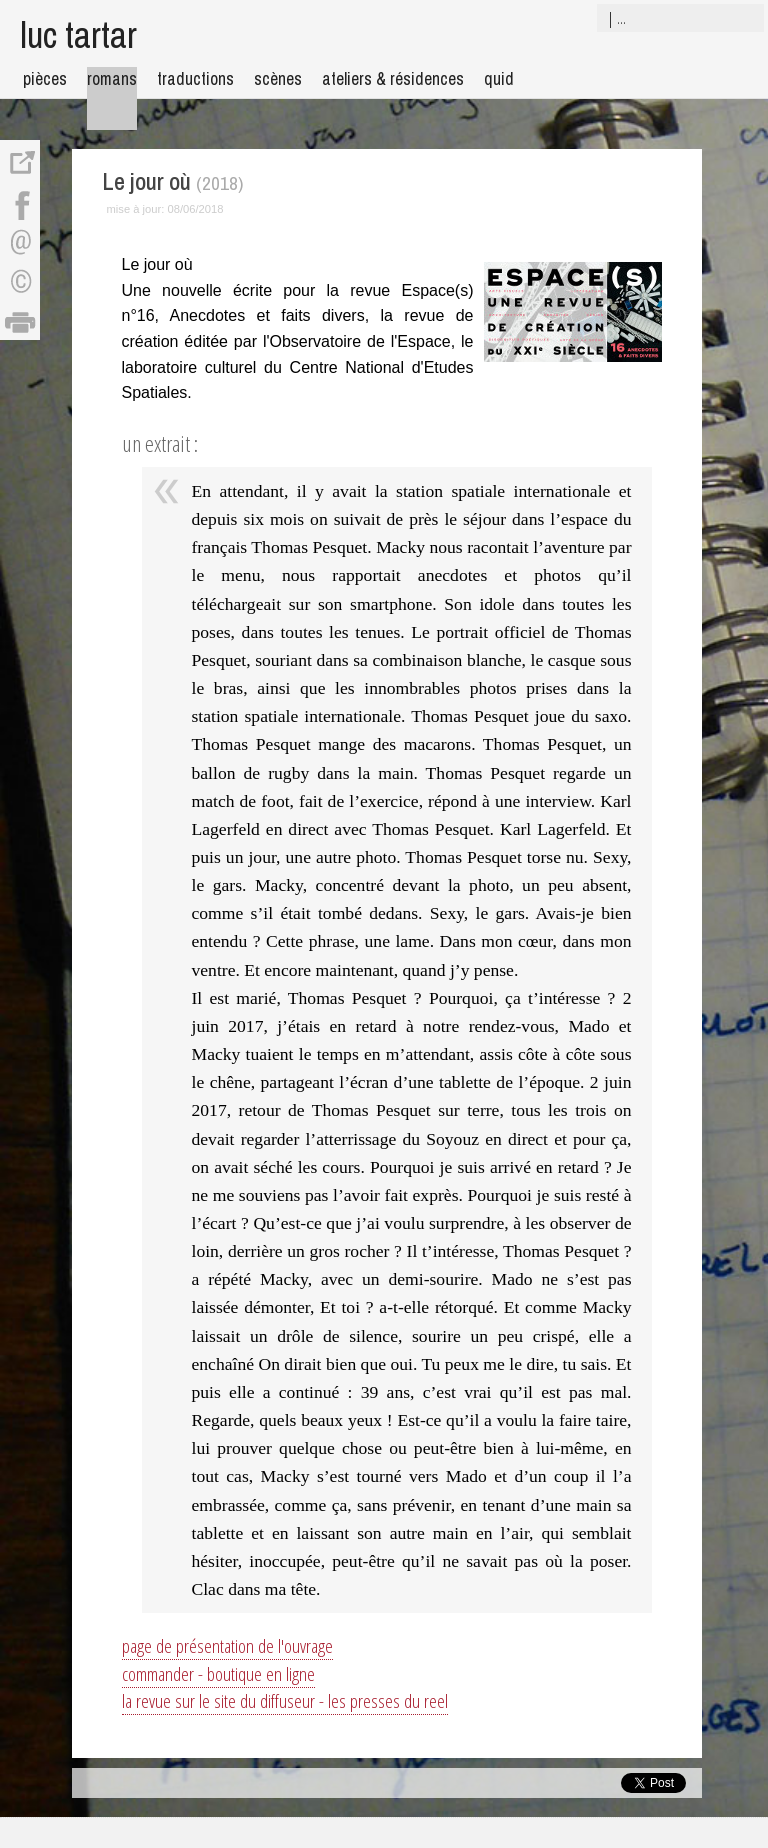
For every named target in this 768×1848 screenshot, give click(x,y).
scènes (278, 78)
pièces (45, 78)
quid (499, 78)
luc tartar (78, 34)
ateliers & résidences (393, 78)
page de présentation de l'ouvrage (227, 1645)
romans (112, 78)
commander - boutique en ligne (218, 1673)
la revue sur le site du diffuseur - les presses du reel (285, 1700)
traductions (195, 78)
